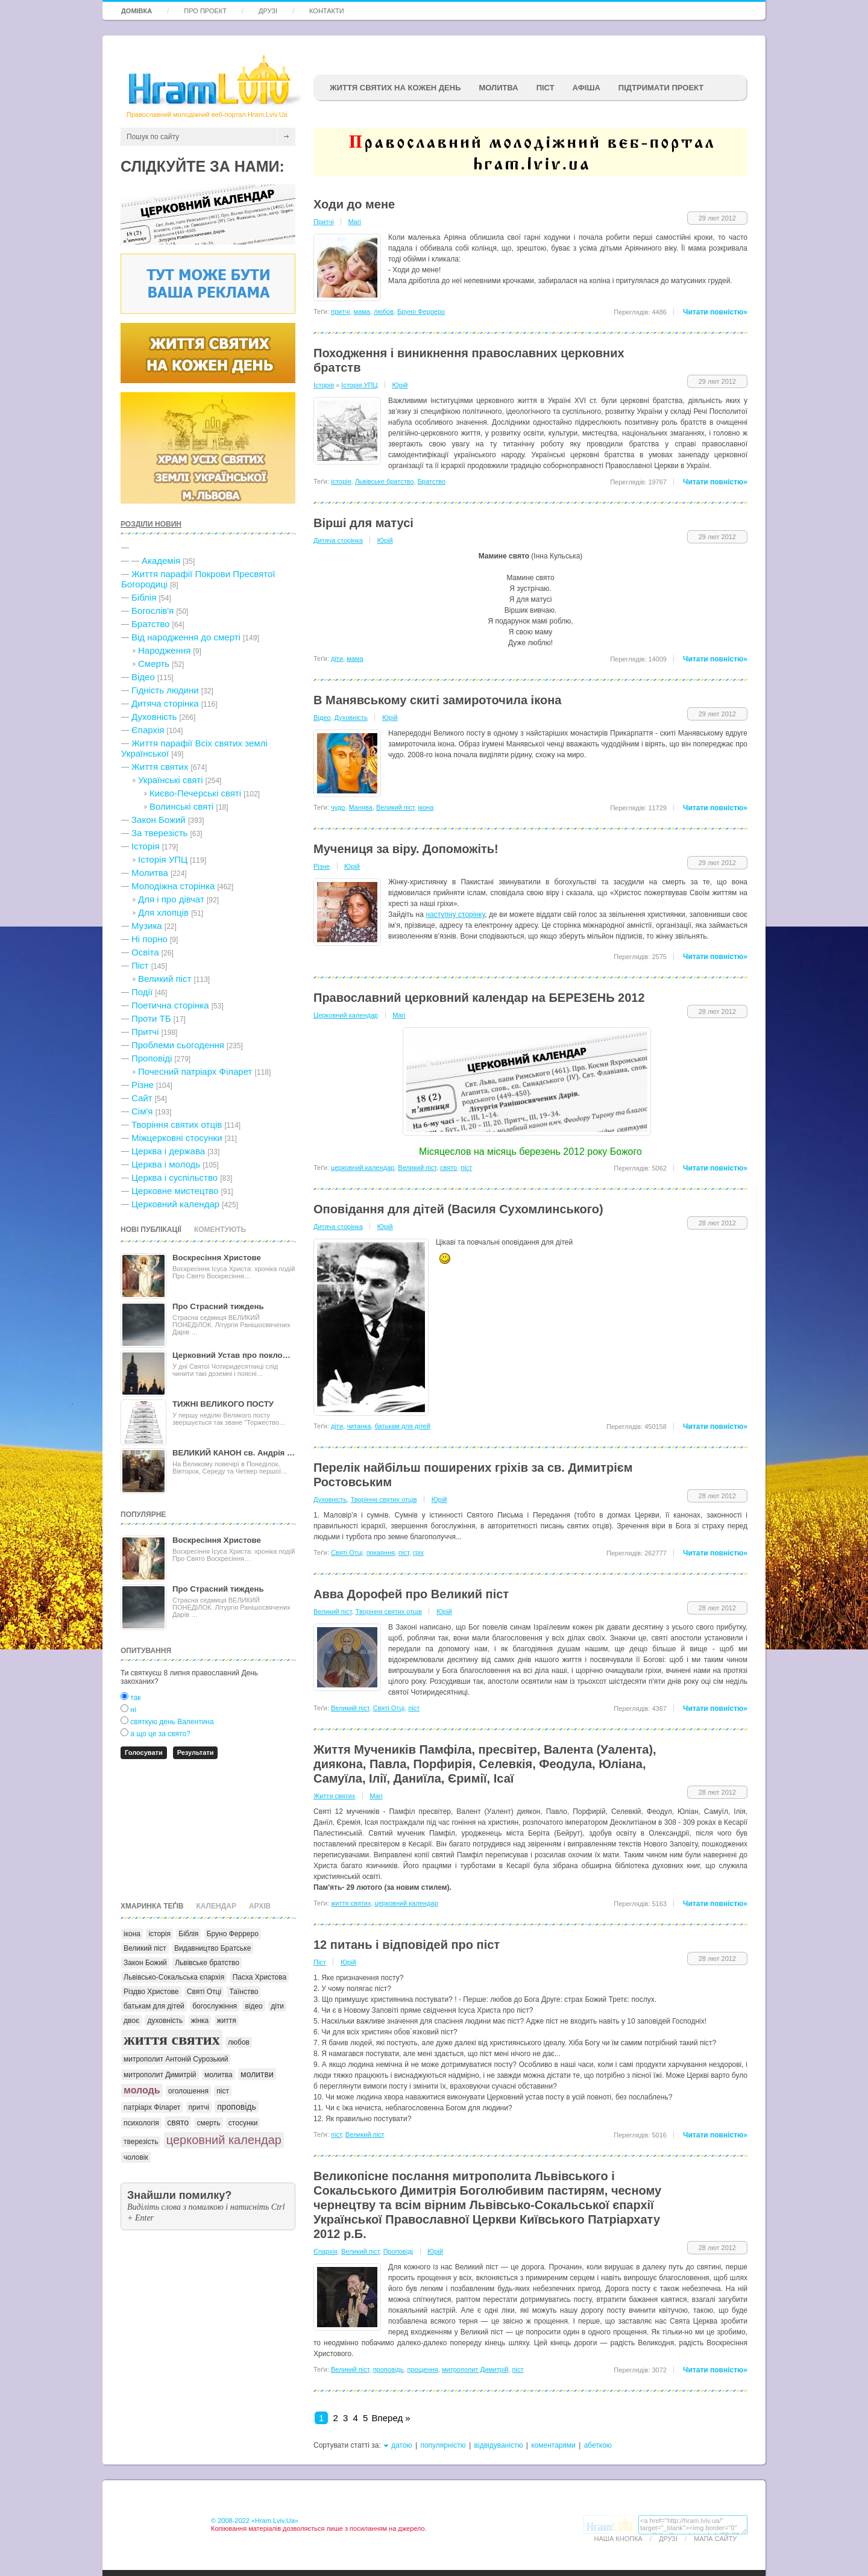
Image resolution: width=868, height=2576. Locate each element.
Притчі (145, 1032)
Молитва (498, 87)
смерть (208, 2123)
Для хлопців (163, 912)
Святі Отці (204, 1991)
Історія (145, 846)
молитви (257, 2074)
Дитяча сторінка (165, 703)
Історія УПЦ (162, 859)
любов (239, 2042)
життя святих (172, 2039)
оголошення (188, 2091)
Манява (361, 807)
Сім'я (142, 1111)
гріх (418, 1552)
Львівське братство (207, 1963)
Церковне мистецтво (174, 1191)
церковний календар (223, 2139)
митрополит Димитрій (160, 2075)
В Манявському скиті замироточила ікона (437, 700)
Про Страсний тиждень (218, 1306)
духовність (165, 2020)
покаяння (380, 1552)
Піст (139, 965)
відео (253, 2006)
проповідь (236, 2107)
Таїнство (243, 1991)
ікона (132, 1934)
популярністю (442, 2445)
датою (401, 2445)
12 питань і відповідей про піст (406, 1944)
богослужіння (214, 2006)
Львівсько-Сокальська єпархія (174, 1977)
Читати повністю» (715, 312)
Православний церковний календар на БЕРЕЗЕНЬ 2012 (479, 997)
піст (222, 2091)
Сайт (142, 1098)
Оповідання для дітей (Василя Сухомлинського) (458, 1209)
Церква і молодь (165, 1164)
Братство (150, 624)
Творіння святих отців (176, 1124)
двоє (131, 2020)
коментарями (553, 2445)
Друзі (268, 10)
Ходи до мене (354, 204)
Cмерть (153, 663)
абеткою (598, 2445)
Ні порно (149, 939)
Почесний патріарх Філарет (195, 1071)
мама (362, 311)
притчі (199, 2107)
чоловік (136, 2157)
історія (159, 1934)
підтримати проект (660, 87)
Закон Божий (158, 819)
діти (277, 2006)
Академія (161, 560)
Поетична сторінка (170, 1005)
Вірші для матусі (363, 523)
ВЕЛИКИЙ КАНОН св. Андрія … (233, 1452)
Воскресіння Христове (216, 1257)
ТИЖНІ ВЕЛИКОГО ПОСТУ (223, 1403)
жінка (200, 2020)
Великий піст (164, 979)
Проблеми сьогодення (177, 1045)
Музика (146, 926)
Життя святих (159, 766)
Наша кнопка (618, 2538)
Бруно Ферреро (233, 1934)
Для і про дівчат (171, 899)
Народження (164, 650)
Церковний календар (175, 1204)
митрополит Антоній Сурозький (176, 2059)
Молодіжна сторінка (173, 886)
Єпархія (147, 730)
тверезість (141, 2141)
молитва (218, 2075)
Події (142, 992)
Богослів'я (152, 610)
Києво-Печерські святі (195, 793)
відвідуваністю (498, 2445)
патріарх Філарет (152, 2107)
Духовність (154, 716)
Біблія (143, 597)
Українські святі (170, 780)
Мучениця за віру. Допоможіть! (405, 848)
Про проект (205, 10)
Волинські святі (181, 806)
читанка (359, 1426)
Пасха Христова (260, 1977)
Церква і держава (168, 1151)
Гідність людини (165, 690)
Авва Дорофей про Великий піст (411, 1594)
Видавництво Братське (212, 1948)
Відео (143, 677)
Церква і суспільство (174, 1177)
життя (226, 2020)
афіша (586, 87)
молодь (142, 2090)
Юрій (400, 385)
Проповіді (151, 1058)
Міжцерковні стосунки (176, 1138)
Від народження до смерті (186, 637)
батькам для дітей (154, 2006)
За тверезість (159, 833)
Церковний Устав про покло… (231, 1355)
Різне (142, 1085)
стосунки (243, 2123)
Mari (354, 221)
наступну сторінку (455, 914)
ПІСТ (545, 87)
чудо (338, 807)
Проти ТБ (151, 1018)
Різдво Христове (151, 1991)
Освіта (145, 952)
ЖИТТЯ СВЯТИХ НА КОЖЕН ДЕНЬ (395, 87)
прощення (422, 2369)
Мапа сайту (715, 2538)
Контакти (326, 10)
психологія (141, 2123)
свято (178, 2122)
